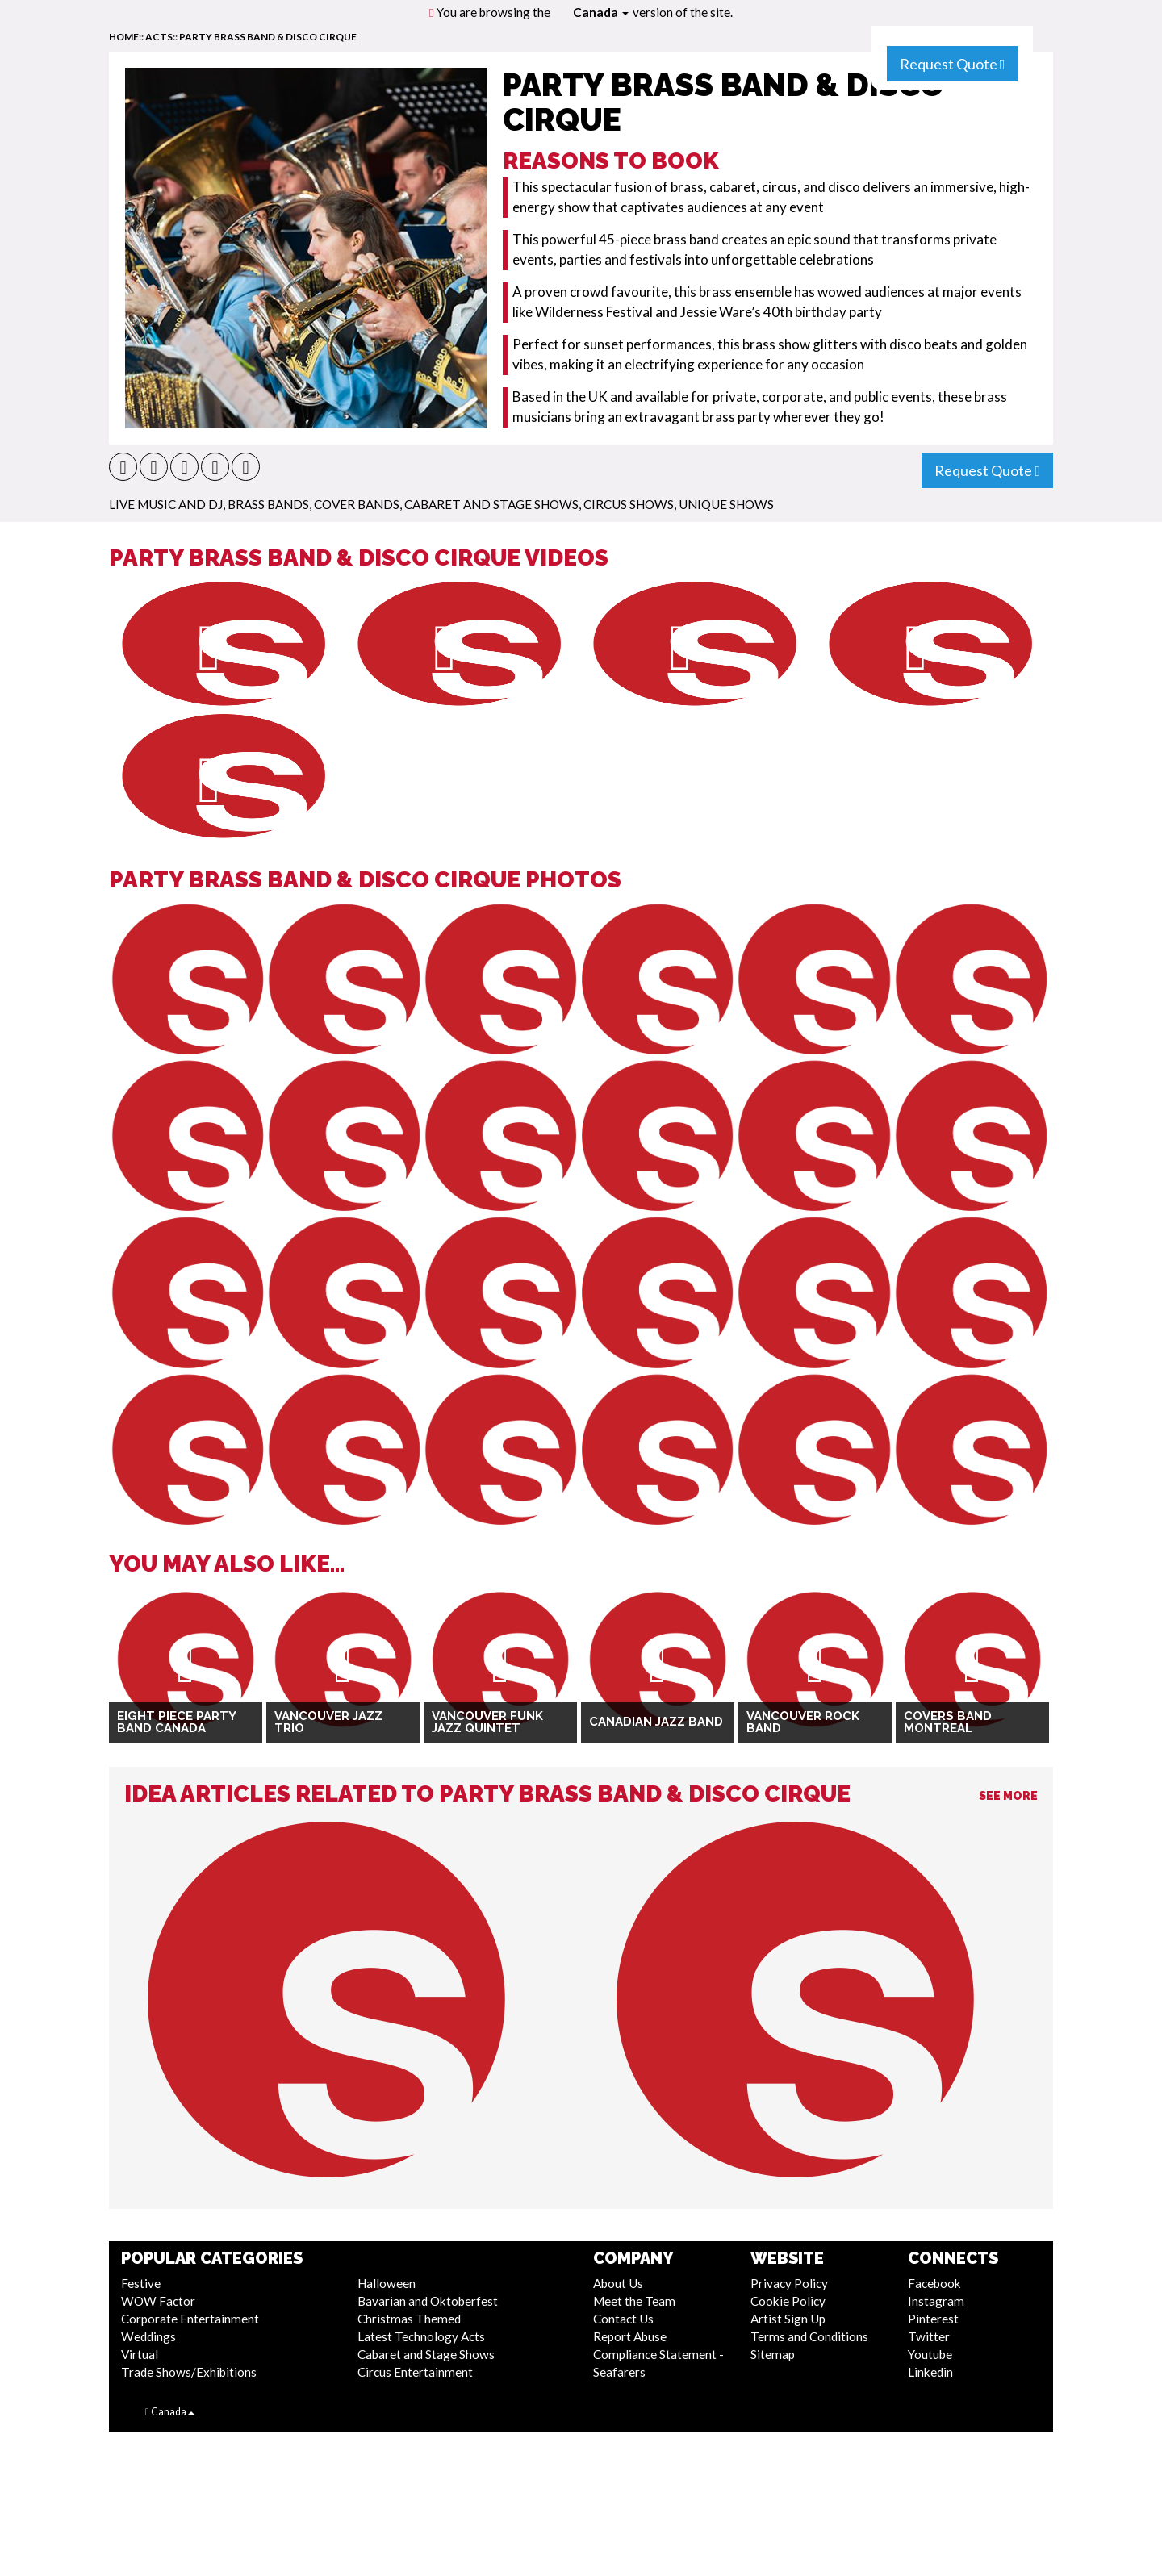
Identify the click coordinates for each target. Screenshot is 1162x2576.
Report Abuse (630, 2336)
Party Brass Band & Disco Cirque (268, 37)
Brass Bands (268, 504)
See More (1008, 1795)
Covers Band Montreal (948, 1722)
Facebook (934, 2283)
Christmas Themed (409, 2318)
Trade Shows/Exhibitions (189, 2372)
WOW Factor (158, 2301)
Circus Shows (628, 504)
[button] (123, 467)
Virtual (139, 2354)
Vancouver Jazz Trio (328, 1722)
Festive (141, 2283)
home (124, 37)
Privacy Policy (789, 2283)
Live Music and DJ (166, 504)
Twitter (929, 2336)
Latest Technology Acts (421, 2336)
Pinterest (933, 2318)
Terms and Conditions (809, 2336)
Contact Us (623, 2318)
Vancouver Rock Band (802, 1722)
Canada (601, 12)
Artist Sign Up (788, 2318)
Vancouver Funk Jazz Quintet (487, 1722)
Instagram (936, 2301)
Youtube (930, 2354)
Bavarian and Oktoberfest (427, 2301)
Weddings (148, 2336)
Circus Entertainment (415, 2372)
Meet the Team (634, 2301)
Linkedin (930, 2372)
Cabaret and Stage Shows (491, 504)
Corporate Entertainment (190, 2318)
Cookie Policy (788, 2301)
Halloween (386, 2283)
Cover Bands (356, 504)
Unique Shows (726, 504)
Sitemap (772, 2354)
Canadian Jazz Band (656, 1721)
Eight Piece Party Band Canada (176, 1722)
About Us (618, 2283)
